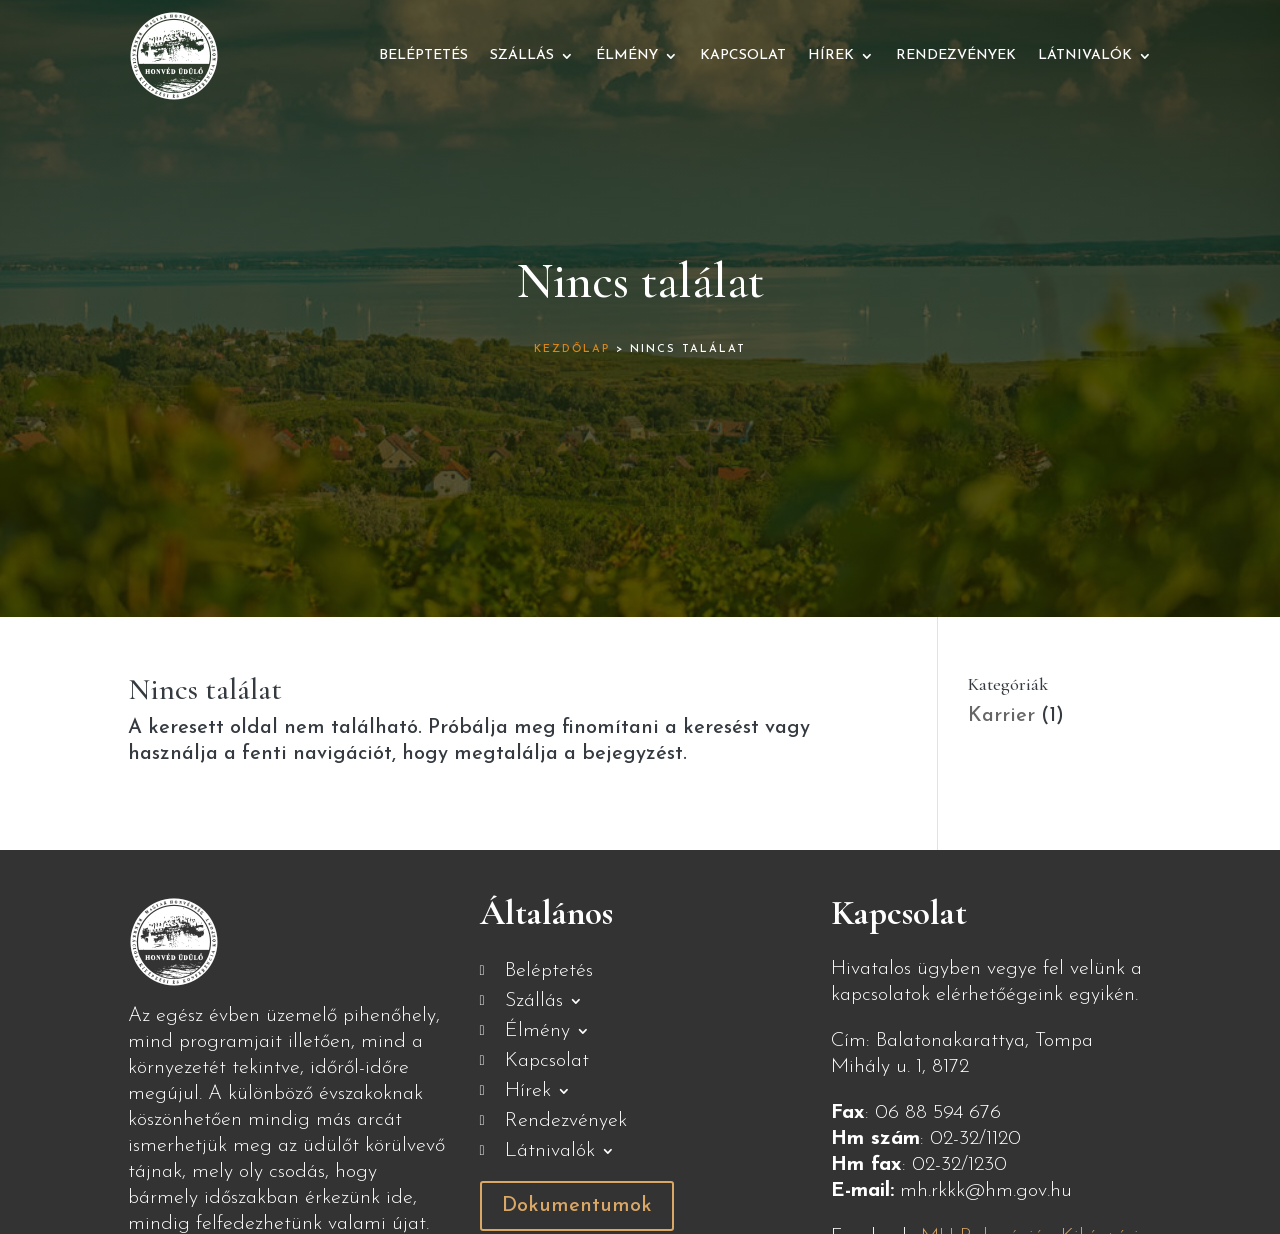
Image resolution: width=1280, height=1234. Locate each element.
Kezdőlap (572, 349)
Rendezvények (956, 55)
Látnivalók (1085, 55)
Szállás (522, 55)
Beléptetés (423, 55)
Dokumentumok (577, 1206)
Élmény (627, 55)
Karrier (1001, 716)
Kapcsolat (743, 55)
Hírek (831, 55)
